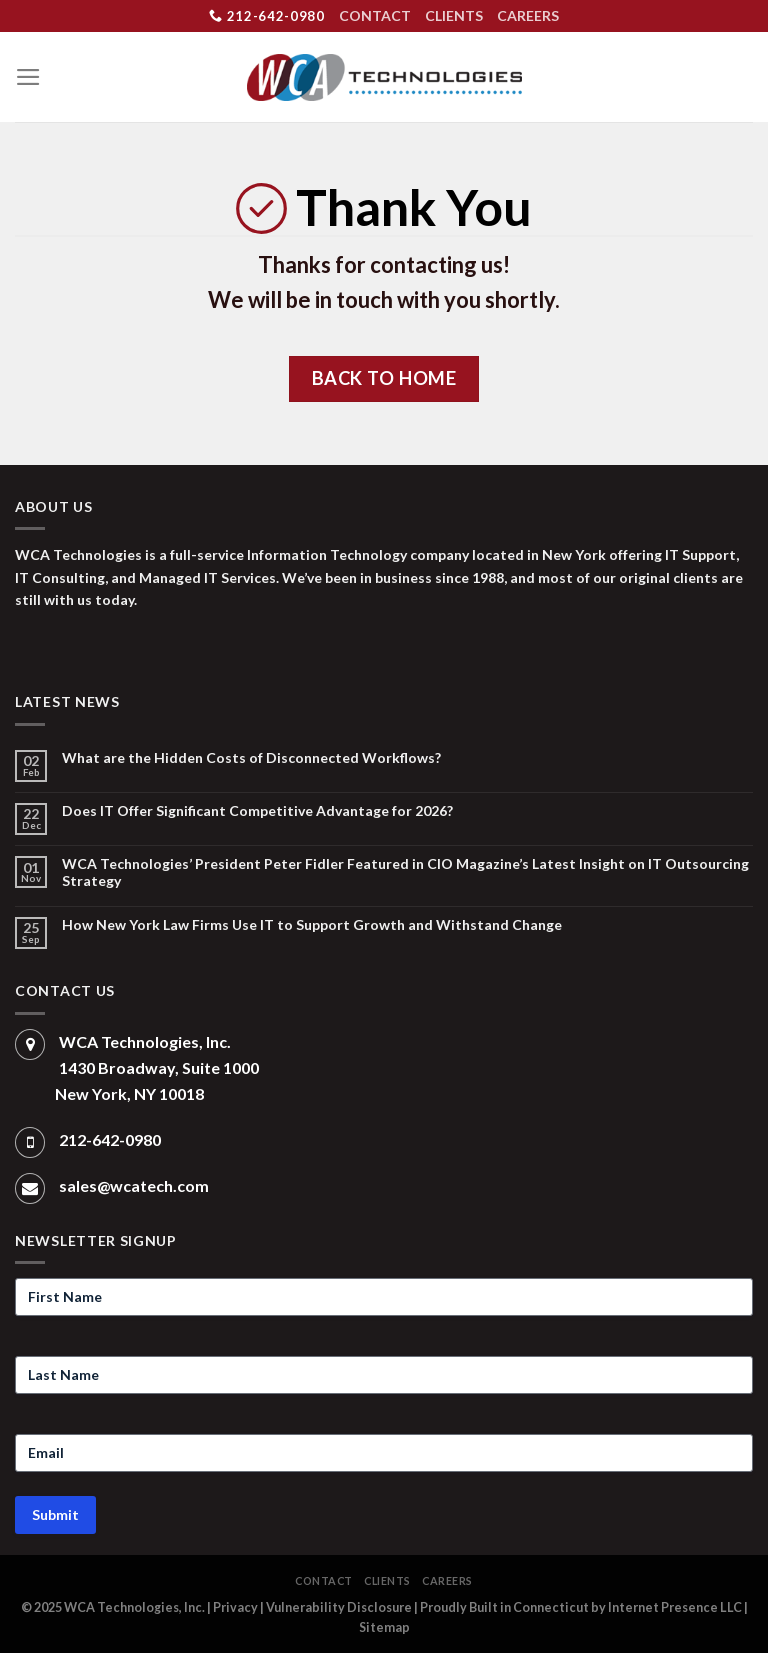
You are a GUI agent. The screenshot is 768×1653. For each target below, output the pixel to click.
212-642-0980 (266, 16)
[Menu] (28, 77)
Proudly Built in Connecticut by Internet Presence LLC (581, 1607)
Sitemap (384, 1627)
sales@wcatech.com (134, 1185)
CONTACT (375, 15)
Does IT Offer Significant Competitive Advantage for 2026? (257, 811)
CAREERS (528, 15)
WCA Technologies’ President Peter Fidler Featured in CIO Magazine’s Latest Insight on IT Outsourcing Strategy (405, 872)
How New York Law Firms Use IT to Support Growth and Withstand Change (312, 925)
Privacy (235, 1607)
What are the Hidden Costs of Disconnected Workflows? (251, 758)
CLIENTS (454, 15)
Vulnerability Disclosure (339, 1607)
